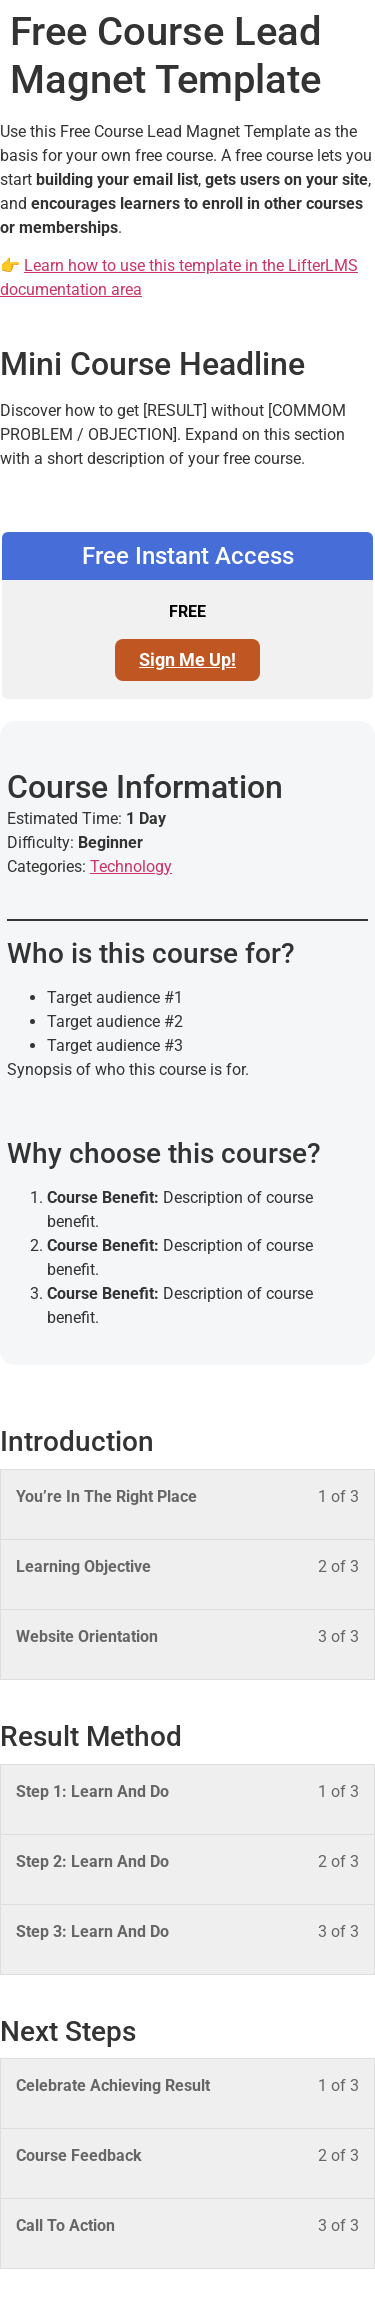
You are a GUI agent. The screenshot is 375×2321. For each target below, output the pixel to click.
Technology (131, 866)
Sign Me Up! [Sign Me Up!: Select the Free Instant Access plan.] (187, 659)
